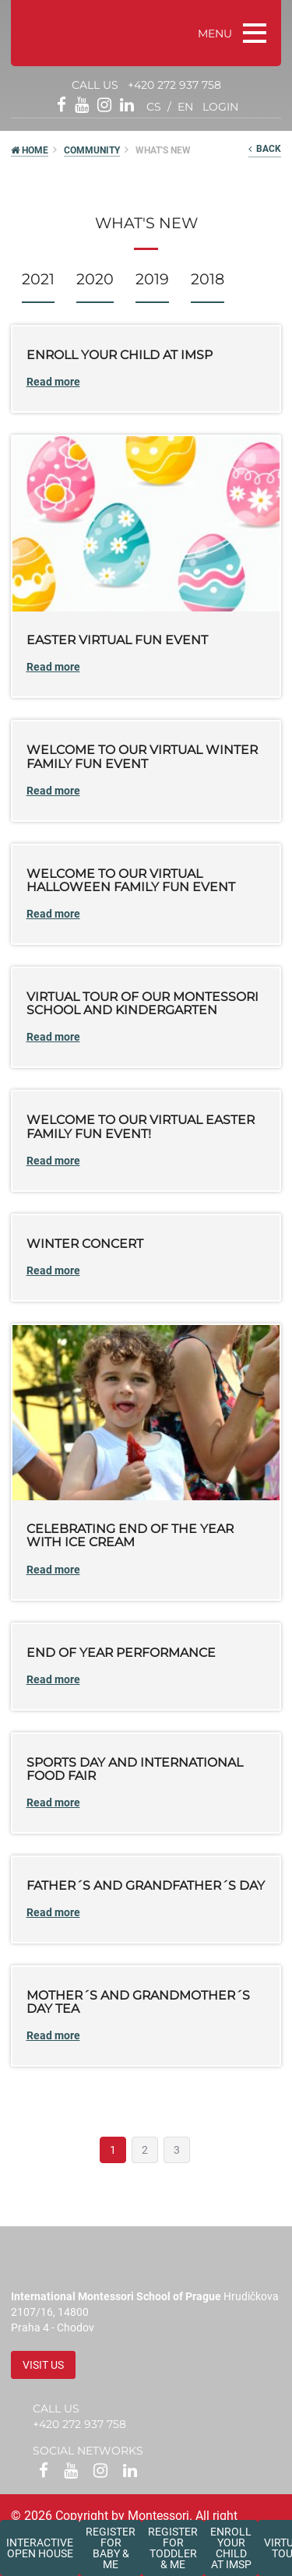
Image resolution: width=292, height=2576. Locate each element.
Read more (53, 381)
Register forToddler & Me (173, 2548)
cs (153, 107)
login (220, 107)
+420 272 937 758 (174, 85)
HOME (29, 150)
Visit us (43, 2365)
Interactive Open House (39, 2548)
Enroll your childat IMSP (231, 2548)
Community (92, 150)
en (185, 107)
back (264, 148)
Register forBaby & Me (110, 2548)
